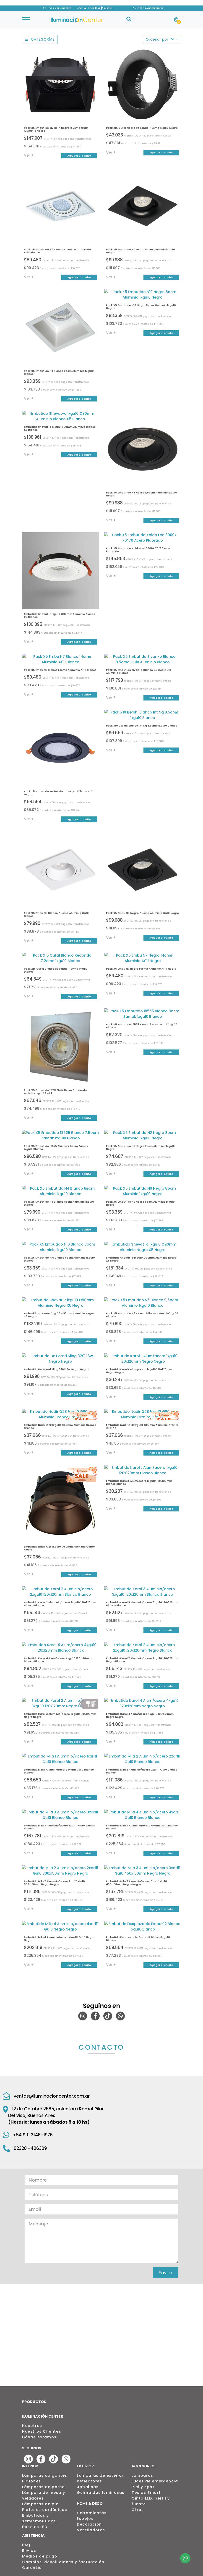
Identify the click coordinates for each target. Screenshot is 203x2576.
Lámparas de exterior (100, 2475)
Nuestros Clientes (41, 2431)
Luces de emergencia (155, 2481)
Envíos (29, 2550)
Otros (138, 2509)
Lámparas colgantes (44, 2475)
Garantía (32, 2567)
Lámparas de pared (43, 2486)
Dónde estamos (39, 2437)
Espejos (85, 2518)
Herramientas (92, 2513)
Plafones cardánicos (44, 2509)
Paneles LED (34, 2526)
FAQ (26, 2544)
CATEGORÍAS (40, 39)
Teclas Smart (146, 2492)
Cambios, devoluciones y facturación (63, 2562)
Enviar (165, 2272)
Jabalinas (88, 2486)
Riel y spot (143, 2486)
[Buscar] (128, 22)
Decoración (89, 2524)
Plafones (31, 2481)
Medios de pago (39, 2556)
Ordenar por (160, 39)
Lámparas (142, 2475)
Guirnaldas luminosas (101, 2492)
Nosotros (32, 2425)
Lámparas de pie (40, 2504)
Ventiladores (91, 2530)
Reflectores (89, 2481)
